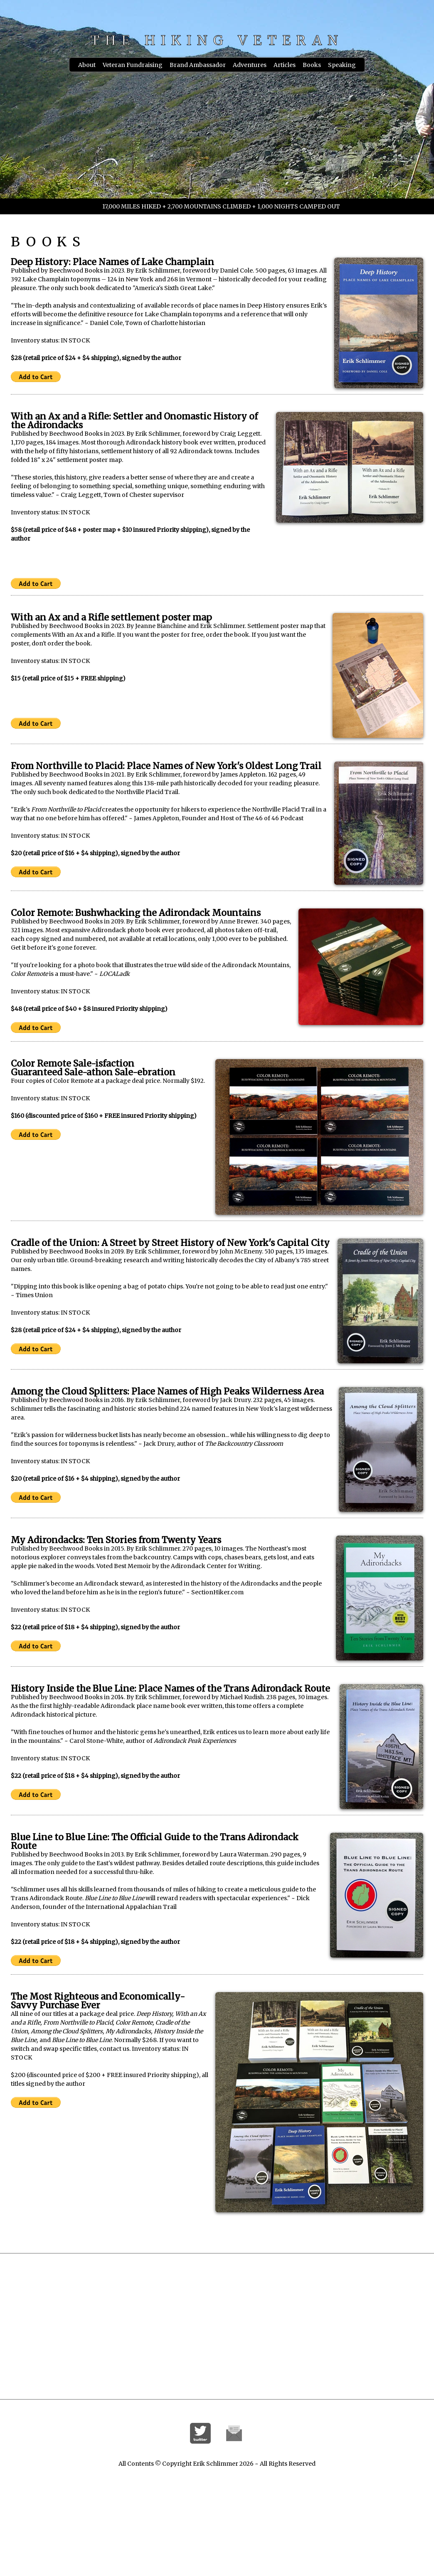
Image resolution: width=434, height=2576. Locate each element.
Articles (285, 65)
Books (312, 65)
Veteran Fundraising (133, 65)
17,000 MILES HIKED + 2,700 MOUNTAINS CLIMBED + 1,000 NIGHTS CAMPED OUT (221, 206)
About (87, 65)
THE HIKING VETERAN (217, 40)
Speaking (342, 65)
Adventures (249, 65)
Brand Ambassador (198, 65)
